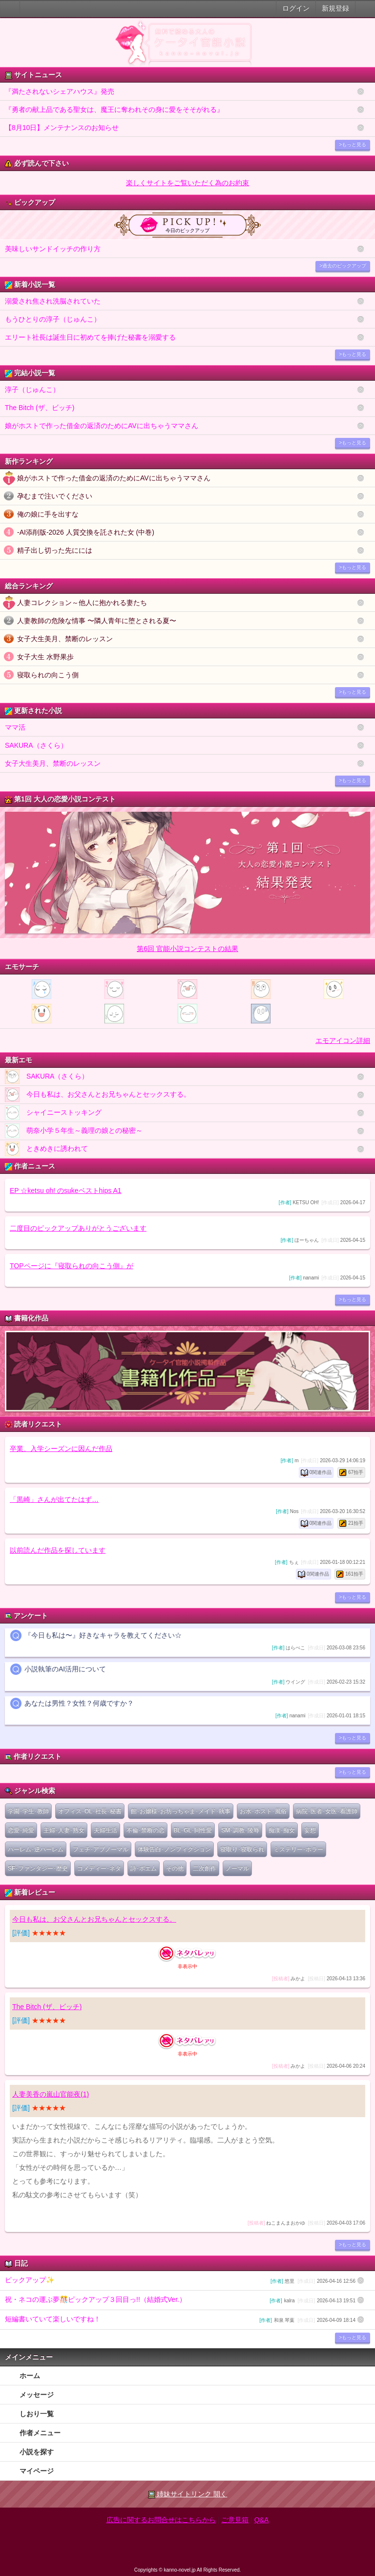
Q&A (261, 2520)
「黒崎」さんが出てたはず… (54, 1499)
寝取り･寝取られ (242, 1849)
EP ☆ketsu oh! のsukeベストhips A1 (66, 1190)
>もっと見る (352, 144)
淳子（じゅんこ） (32, 389)
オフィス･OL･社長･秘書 (90, 1811)
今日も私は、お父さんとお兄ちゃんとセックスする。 (97, 1094)
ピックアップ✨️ (180, 2280)
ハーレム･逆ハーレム (35, 1849)
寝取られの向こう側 (48, 675)
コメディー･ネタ (99, 1868)
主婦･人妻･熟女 (63, 1830)
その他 (175, 1868)
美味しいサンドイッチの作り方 (53, 249)
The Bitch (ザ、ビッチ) (39, 407)
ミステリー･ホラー (298, 1849)
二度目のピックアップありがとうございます (78, 1228)
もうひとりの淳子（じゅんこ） (53, 319)
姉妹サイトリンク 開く (188, 2494)
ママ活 (15, 727)
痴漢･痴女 (282, 1830)
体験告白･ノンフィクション (174, 1849)
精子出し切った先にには (54, 550)
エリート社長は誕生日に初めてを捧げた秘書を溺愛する (90, 337)
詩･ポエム (143, 1868)
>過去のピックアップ (342, 265)
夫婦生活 (105, 1830)
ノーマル (237, 1868)
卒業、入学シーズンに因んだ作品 (61, 1448)
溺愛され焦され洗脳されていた (53, 301)
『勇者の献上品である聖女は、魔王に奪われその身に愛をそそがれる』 (114, 109)
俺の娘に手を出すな (48, 514)
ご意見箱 (235, 2520)
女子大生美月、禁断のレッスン (65, 639)
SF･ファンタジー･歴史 (38, 1868)
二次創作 (204, 1868)
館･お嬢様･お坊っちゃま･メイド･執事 (180, 1811)
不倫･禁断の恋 (145, 1830)
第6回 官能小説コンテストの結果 (187, 948)
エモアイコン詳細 (342, 1040)
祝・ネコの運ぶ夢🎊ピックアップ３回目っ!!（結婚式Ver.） (180, 2300)
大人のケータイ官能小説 (10, 8)
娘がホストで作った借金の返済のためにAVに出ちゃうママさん (101, 426)
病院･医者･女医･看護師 (326, 1811)
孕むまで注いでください (54, 496)
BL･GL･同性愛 (193, 1830)
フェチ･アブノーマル (100, 1849)
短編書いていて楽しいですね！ (180, 2319)
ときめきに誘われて (46, 1149)
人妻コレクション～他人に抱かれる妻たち (82, 602)
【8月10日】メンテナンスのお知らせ (62, 127)
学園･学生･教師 (28, 1811)
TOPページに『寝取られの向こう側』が (71, 1266)
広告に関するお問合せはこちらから (161, 2520)
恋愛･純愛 (21, 1830)
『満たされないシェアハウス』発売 (59, 91)
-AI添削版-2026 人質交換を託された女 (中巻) (85, 532)
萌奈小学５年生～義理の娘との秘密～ (74, 1131)
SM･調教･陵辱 (240, 1830)
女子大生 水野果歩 (45, 657)
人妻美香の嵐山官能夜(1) (50, 2094)
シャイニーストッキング (53, 1112)
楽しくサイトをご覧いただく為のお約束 (187, 183)
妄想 (310, 1830)
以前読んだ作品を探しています (57, 1550)
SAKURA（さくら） (36, 745)
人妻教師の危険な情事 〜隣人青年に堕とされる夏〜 (96, 621)
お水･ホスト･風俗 (263, 1811)
